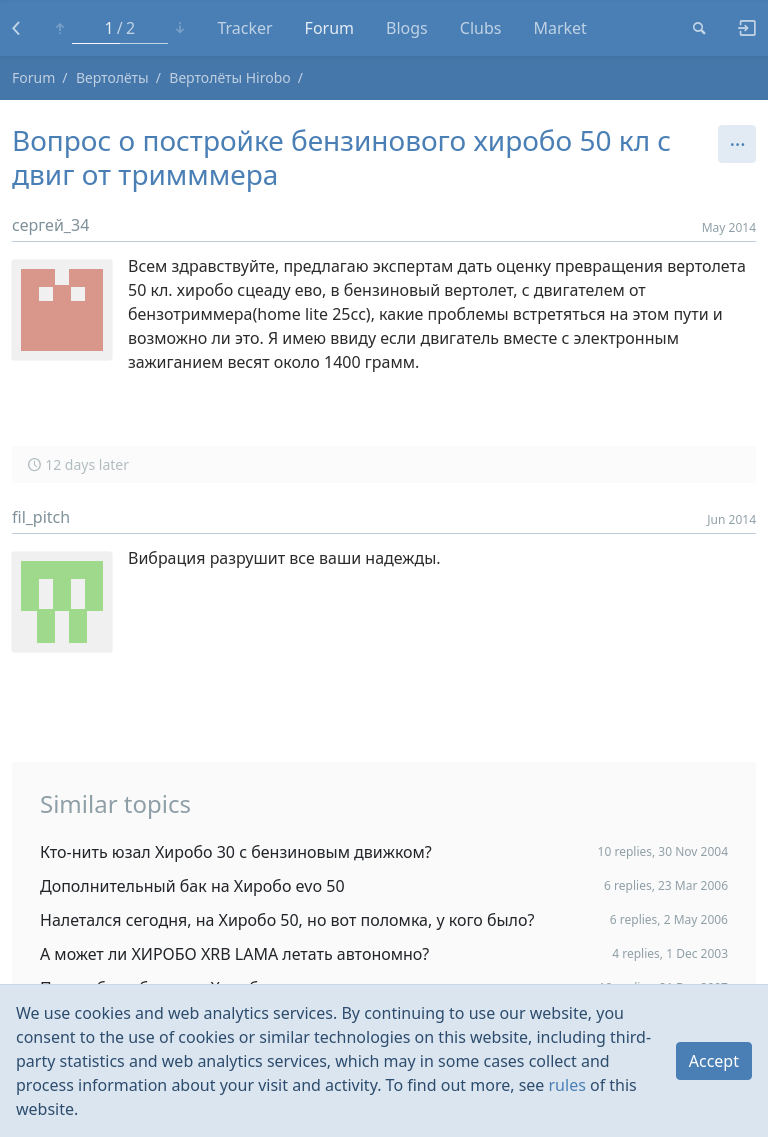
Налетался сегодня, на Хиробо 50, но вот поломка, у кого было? (287, 920)
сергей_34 (50, 225)
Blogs (407, 28)
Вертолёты (112, 77)
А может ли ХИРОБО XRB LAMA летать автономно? (234, 954)
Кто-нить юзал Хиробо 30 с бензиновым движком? (236, 852)
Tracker (244, 28)
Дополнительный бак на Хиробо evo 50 (192, 886)
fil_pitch (41, 517)
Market (559, 28)
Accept (714, 1061)
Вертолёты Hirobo (229, 77)
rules (567, 1085)
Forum (329, 28)
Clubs (481, 28)
